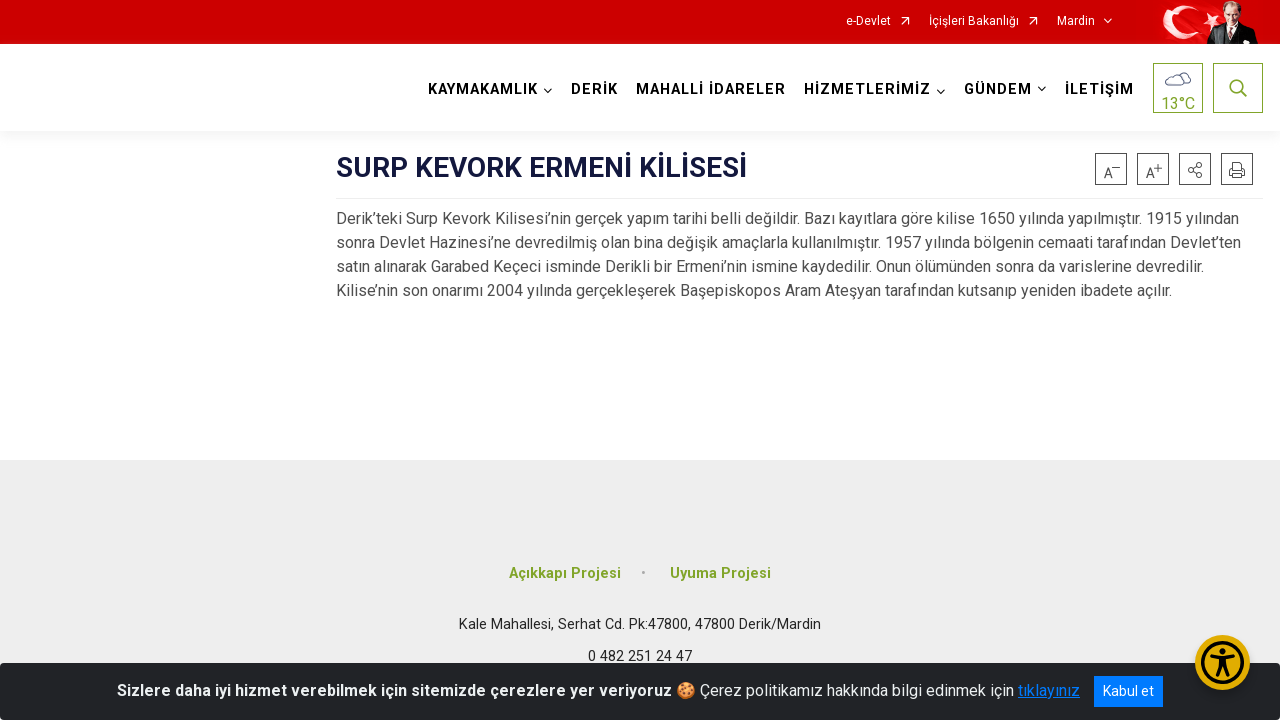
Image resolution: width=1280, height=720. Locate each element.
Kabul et (1128, 691)
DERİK (594, 89)
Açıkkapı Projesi (565, 572)
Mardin (1076, 21)
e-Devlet (868, 21)
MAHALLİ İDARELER (711, 89)
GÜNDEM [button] (998, 89)
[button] (1195, 169)
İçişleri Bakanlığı (974, 21)
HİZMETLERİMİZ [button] (867, 89)
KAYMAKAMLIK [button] (483, 89)
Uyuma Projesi (720, 572)
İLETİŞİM (1099, 89)
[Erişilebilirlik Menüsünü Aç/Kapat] (1222, 662)
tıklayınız (1049, 690)
